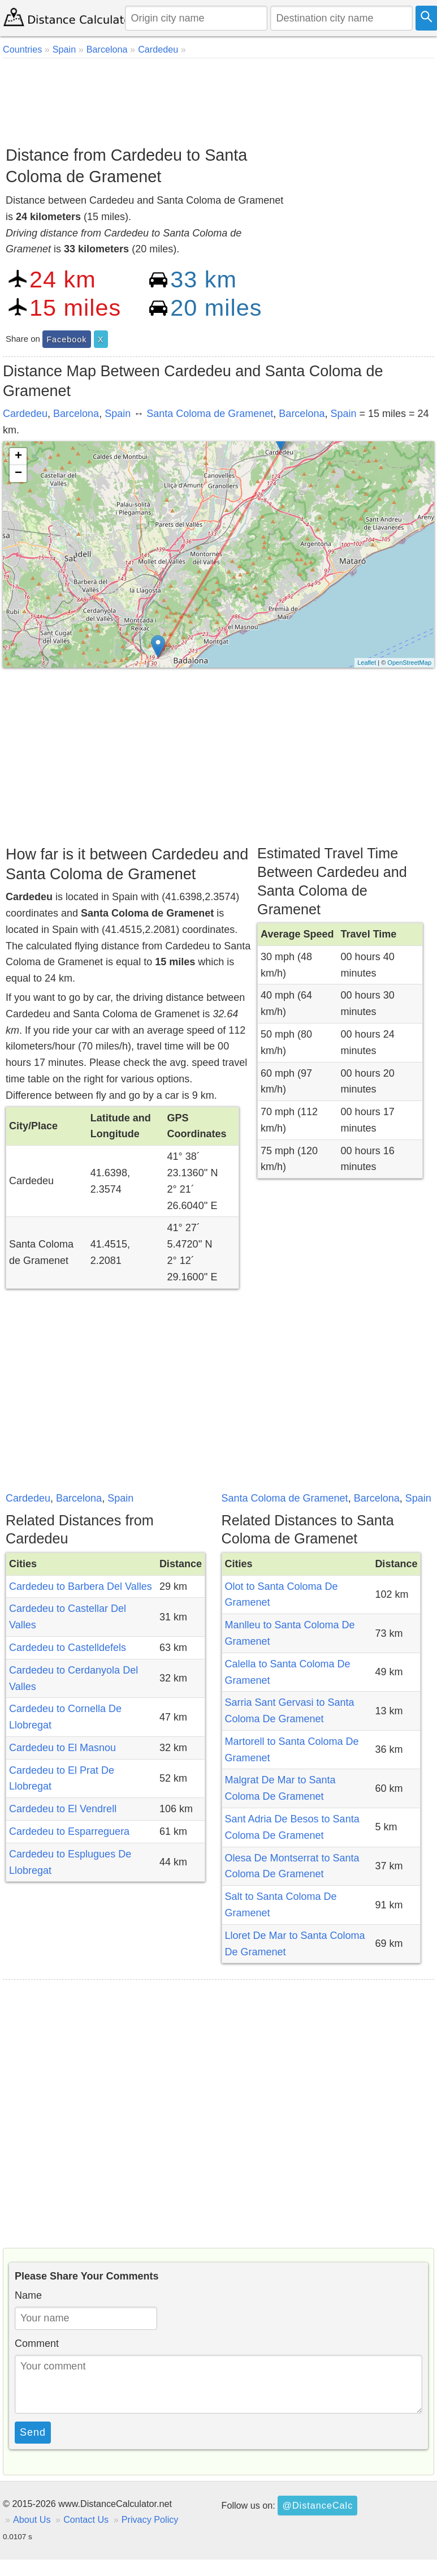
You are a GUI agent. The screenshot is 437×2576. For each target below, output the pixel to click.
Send (33, 2432)
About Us (32, 2519)
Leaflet (366, 662)
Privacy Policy (150, 2519)
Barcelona (76, 413)
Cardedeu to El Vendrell (62, 1808)
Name (28, 2295)
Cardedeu (25, 413)
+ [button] (18, 456)
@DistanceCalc (317, 2505)
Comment (37, 2343)
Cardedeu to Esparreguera (69, 1831)
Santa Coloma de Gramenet (209, 413)
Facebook (66, 339)
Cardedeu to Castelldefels (67, 1647)
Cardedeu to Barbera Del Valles (80, 1586)
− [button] (18, 473)
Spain (118, 413)
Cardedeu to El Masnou (62, 1747)
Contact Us (86, 2519)
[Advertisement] (217, 98)
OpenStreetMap (409, 662)
